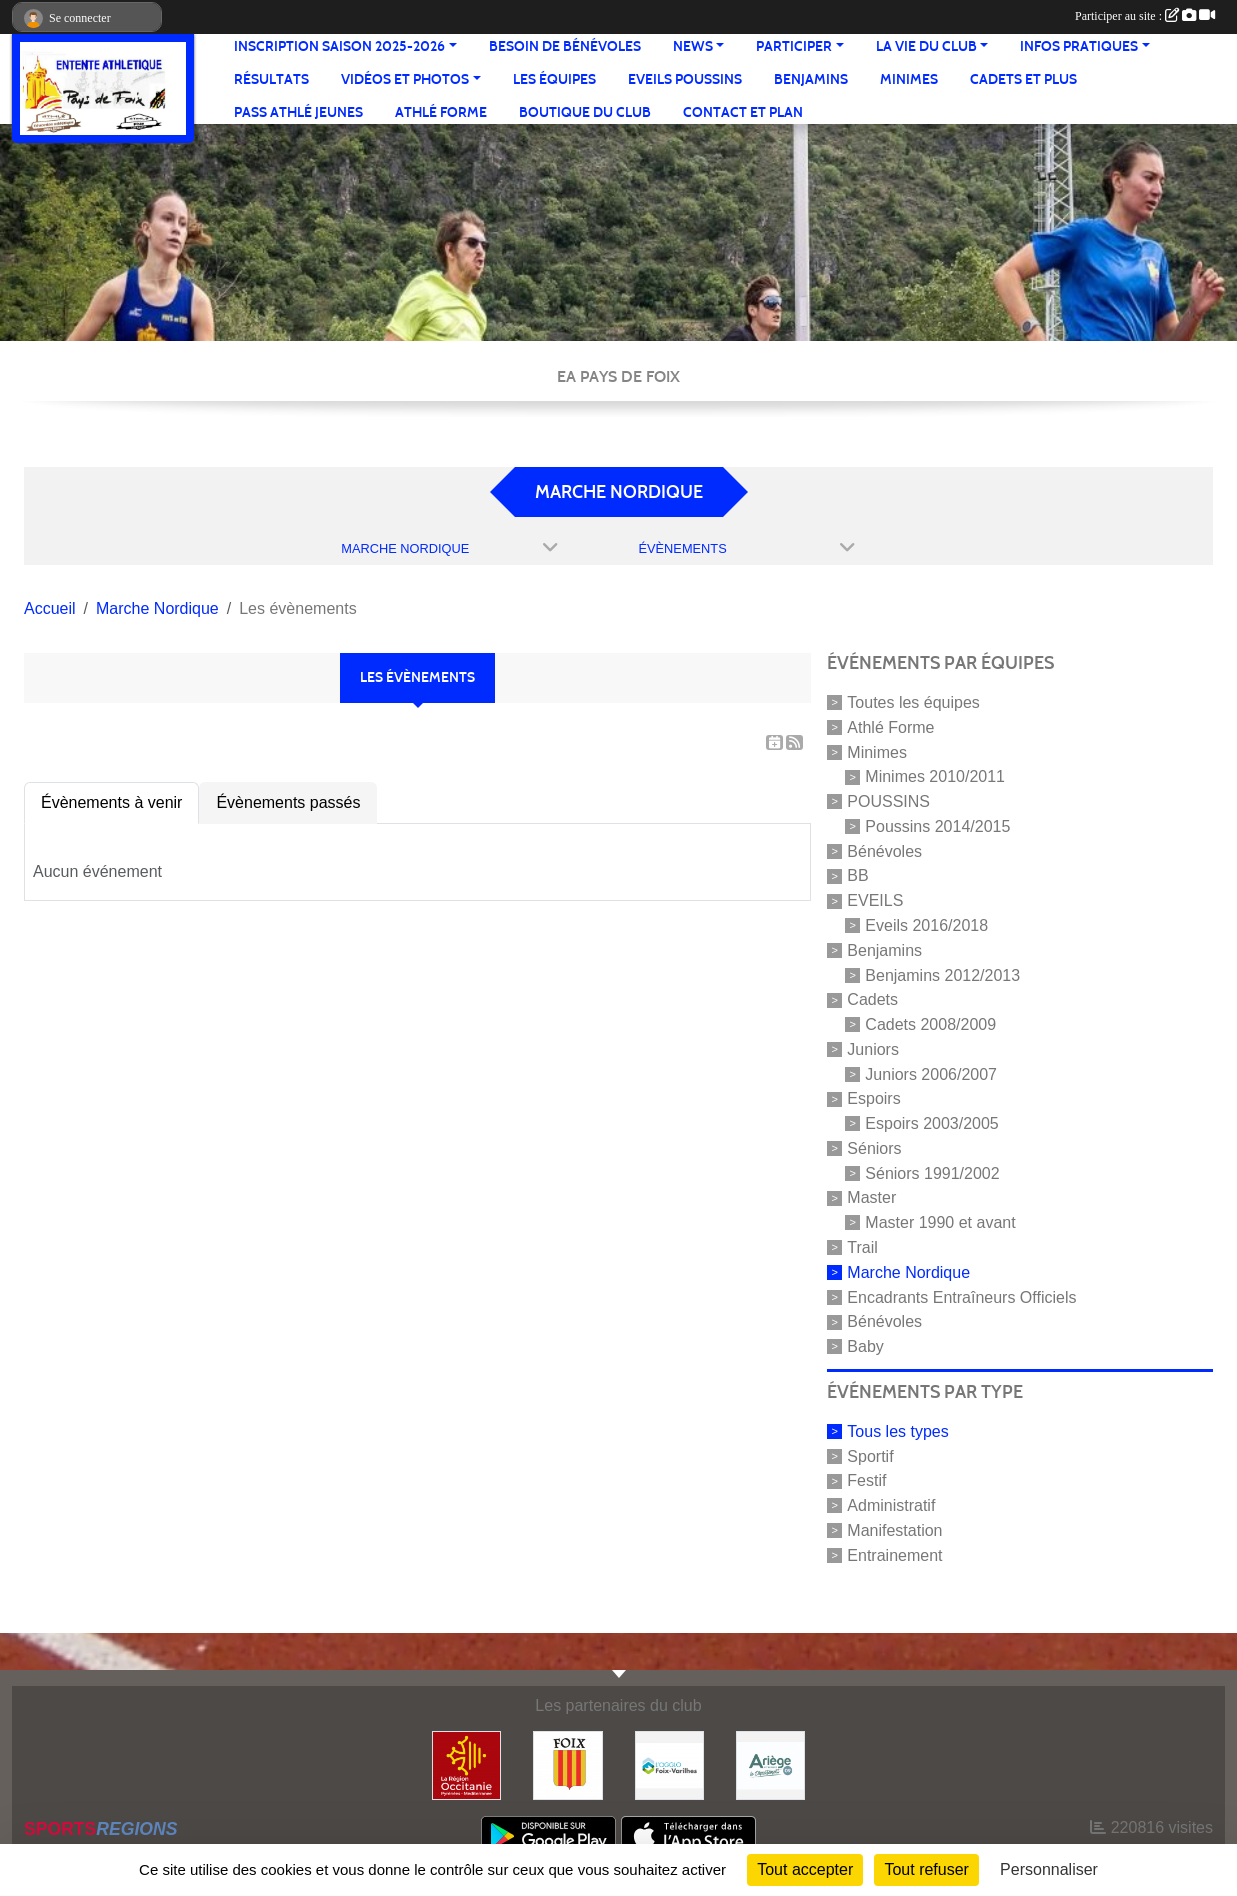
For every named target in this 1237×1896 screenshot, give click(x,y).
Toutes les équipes (913, 702)
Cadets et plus (1023, 79)
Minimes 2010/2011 (935, 776)
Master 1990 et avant (940, 1222)
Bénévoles (884, 850)
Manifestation (894, 1530)
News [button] (693, 46)
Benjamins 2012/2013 (942, 974)
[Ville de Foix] (567, 1764)
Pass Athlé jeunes (298, 112)
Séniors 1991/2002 (932, 1172)
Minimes (909, 79)
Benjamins (811, 79)
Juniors (873, 1049)
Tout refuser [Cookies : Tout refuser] (926, 1869)
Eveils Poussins (685, 79)
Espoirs (873, 1098)
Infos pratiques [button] (1079, 46)
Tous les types (897, 1431)
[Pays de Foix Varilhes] (669, 1764)
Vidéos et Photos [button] (405, 79)
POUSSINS (888, 801)
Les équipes (554, 79)
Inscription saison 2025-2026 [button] (339, 46)
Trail (862, 1247)
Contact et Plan (743, 112)
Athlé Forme (441, 112)
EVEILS (875, 900)
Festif (866, 1480)
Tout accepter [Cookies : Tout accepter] (805, 1869)
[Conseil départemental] (770, 1764)
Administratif (891, 1505)
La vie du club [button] (926, 46)
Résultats (271, 79)
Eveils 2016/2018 (926, 925)
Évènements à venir (111, 802)
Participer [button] (794, 46)
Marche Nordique (908, 1272)
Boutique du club (585, 112)
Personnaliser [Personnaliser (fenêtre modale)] (1049, 1869)
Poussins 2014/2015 (937, 826)
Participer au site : (1145, 16)
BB (857, 875)
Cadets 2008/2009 (930, 1024)
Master (871, 1197)
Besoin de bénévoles (565, 46)
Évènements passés (288, 802)
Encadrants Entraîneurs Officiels (961, 1296)
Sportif (870, 1455)
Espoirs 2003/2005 (931, 1123)
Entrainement (894, 1555)
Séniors (874, 1148)
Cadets (872, 999)
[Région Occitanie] (466, 1764)
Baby (865, 1346)
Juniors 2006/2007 (931, 1073)
